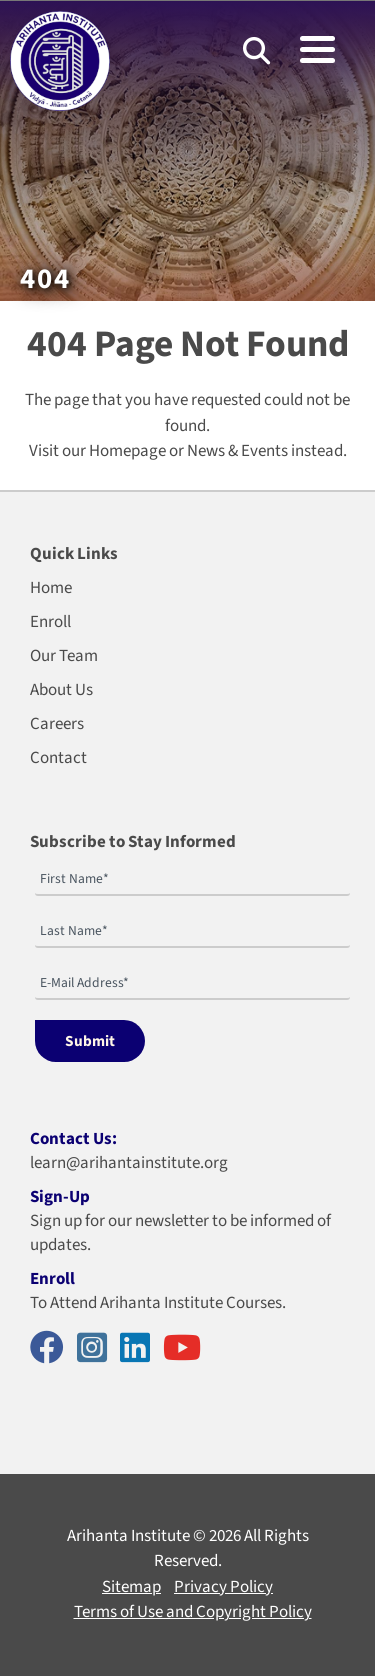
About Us (61, 690)
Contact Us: (73, 1139)
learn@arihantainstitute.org (129, 1163)
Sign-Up (60, 1197)
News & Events (237, 451)
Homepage (127, 451)
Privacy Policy (223, 1587)
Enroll (50, 622)
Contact (58, 758)
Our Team (64, 656)
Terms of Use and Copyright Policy (193, 1612)
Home (51, 588)
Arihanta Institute (128, 1536)
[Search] (256, 50)
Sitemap (131, 1587)
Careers (57, 724)
